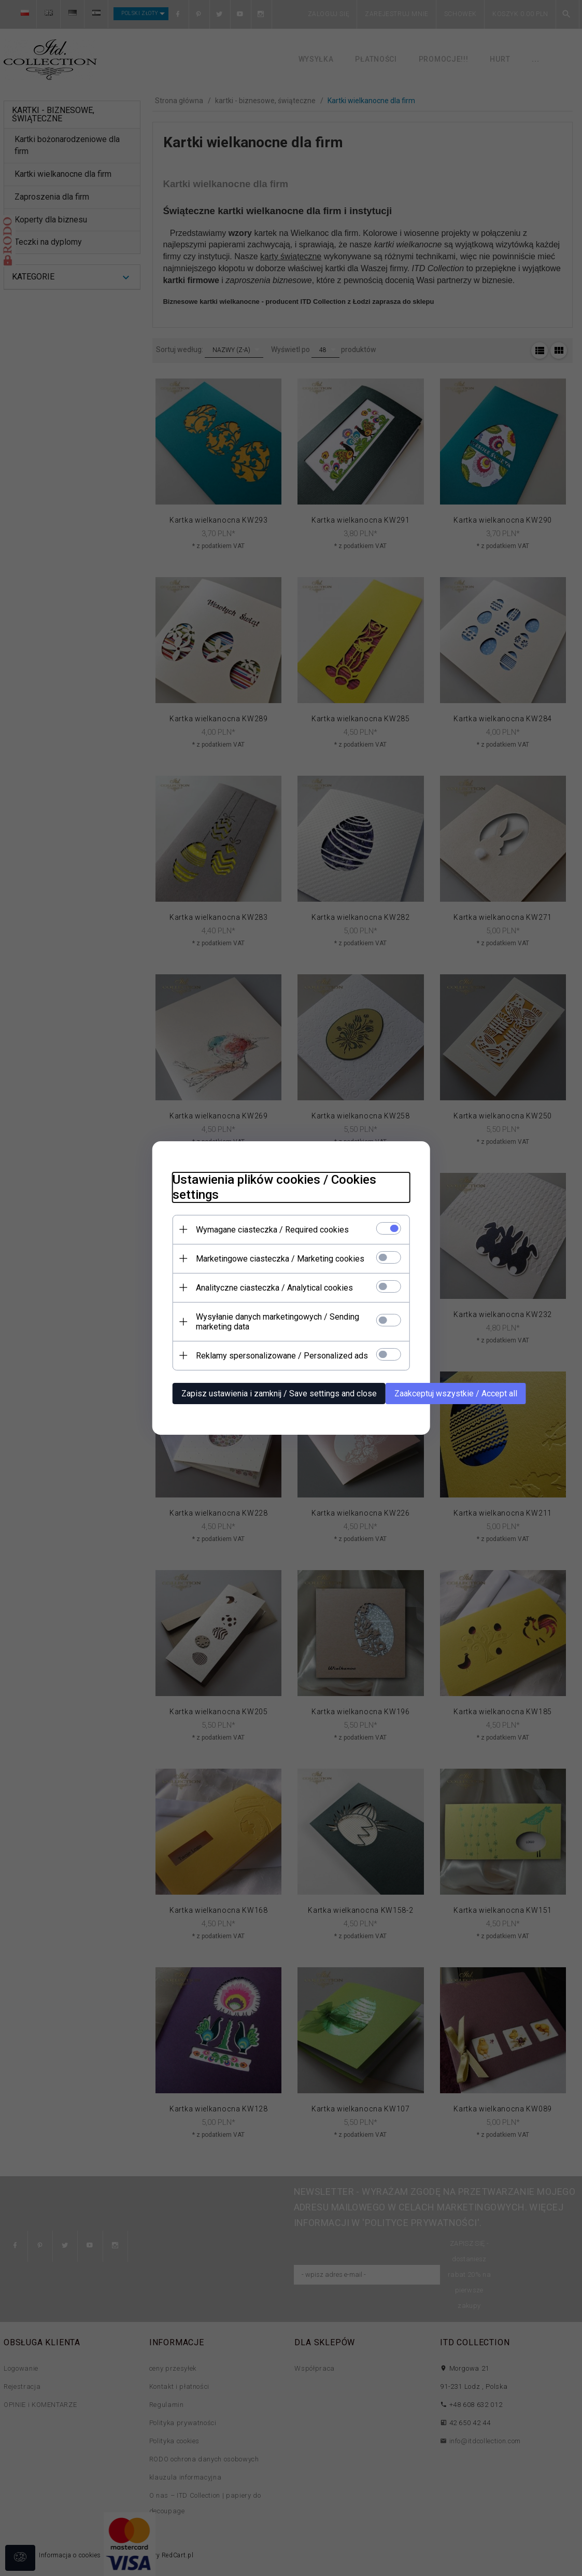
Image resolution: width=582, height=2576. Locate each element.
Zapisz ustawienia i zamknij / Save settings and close (278, 1393)
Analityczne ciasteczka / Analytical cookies (273, 1288)
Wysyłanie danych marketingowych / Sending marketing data (277, 1322)
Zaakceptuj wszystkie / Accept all (455, 1393)
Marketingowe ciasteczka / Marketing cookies (279, 1259)
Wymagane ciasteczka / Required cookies (271, 1230)
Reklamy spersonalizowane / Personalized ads (281, 1356)
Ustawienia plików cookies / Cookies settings (274, 1187)
